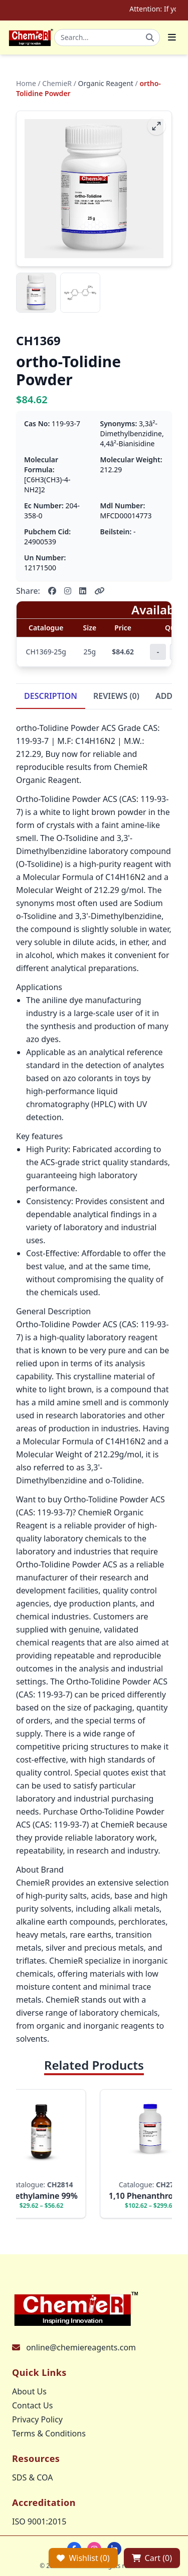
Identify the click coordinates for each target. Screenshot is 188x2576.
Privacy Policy (37, 2419)
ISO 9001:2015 (39, 2521)
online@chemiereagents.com (81, 2347)
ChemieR (57, 83)
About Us (29, 2391)
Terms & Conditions (49, 2433)
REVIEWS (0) (116, 695)
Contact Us (32, 2405)
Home (26, 83)
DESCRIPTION (50, 695)
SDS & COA (32, 2477)
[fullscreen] (156, 126)
